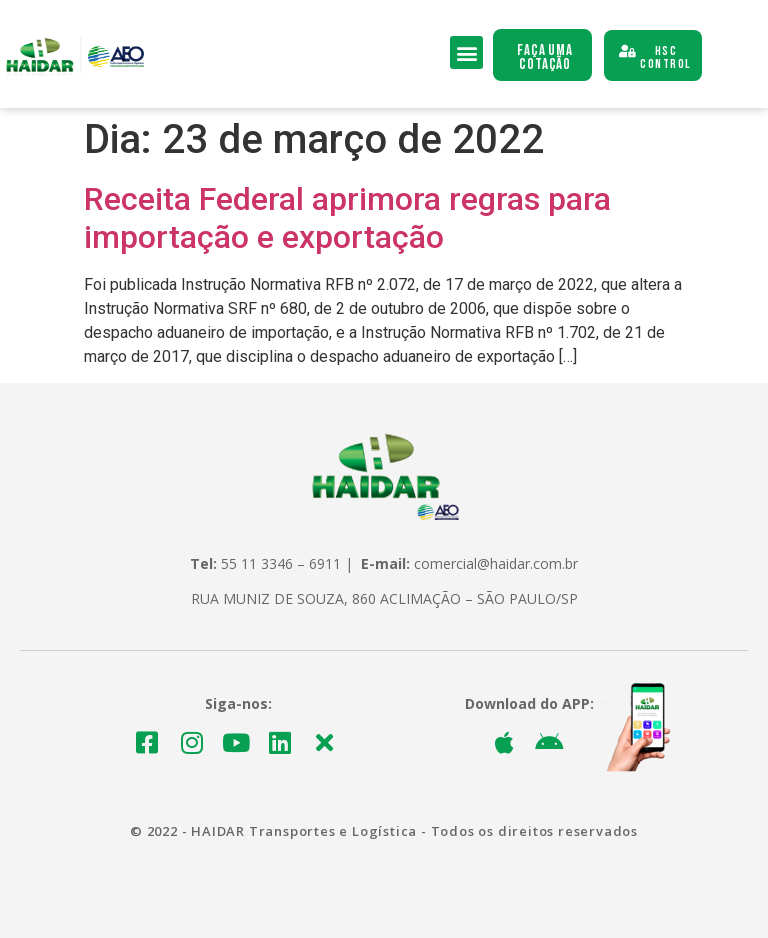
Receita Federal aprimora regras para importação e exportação (347, 218)
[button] (466, 52)
